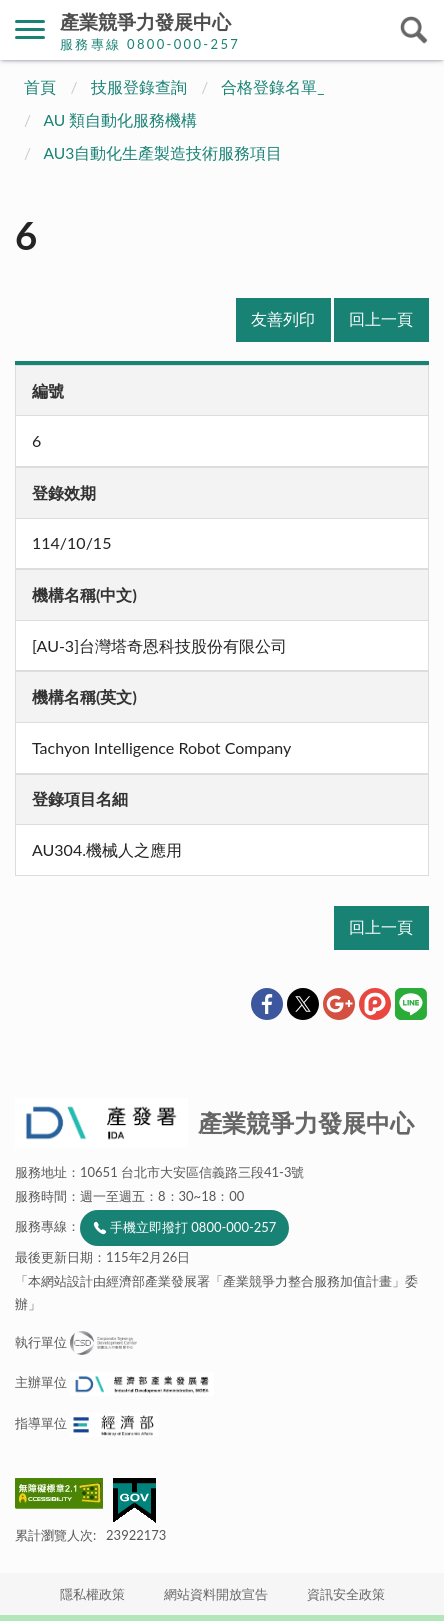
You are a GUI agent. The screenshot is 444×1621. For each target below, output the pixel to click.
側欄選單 (30, 29)
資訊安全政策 (346, 1594)
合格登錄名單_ (272, 87)
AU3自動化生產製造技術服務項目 (163, 153)
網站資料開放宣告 (216, 1594)
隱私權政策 (92, 1594)
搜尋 (414, 30)
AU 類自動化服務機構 (121, 120)
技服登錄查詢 (139, 87)
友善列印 (283, 319)
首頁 (40, 87)
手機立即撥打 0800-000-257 (193, 1227)
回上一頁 (381, 319)
